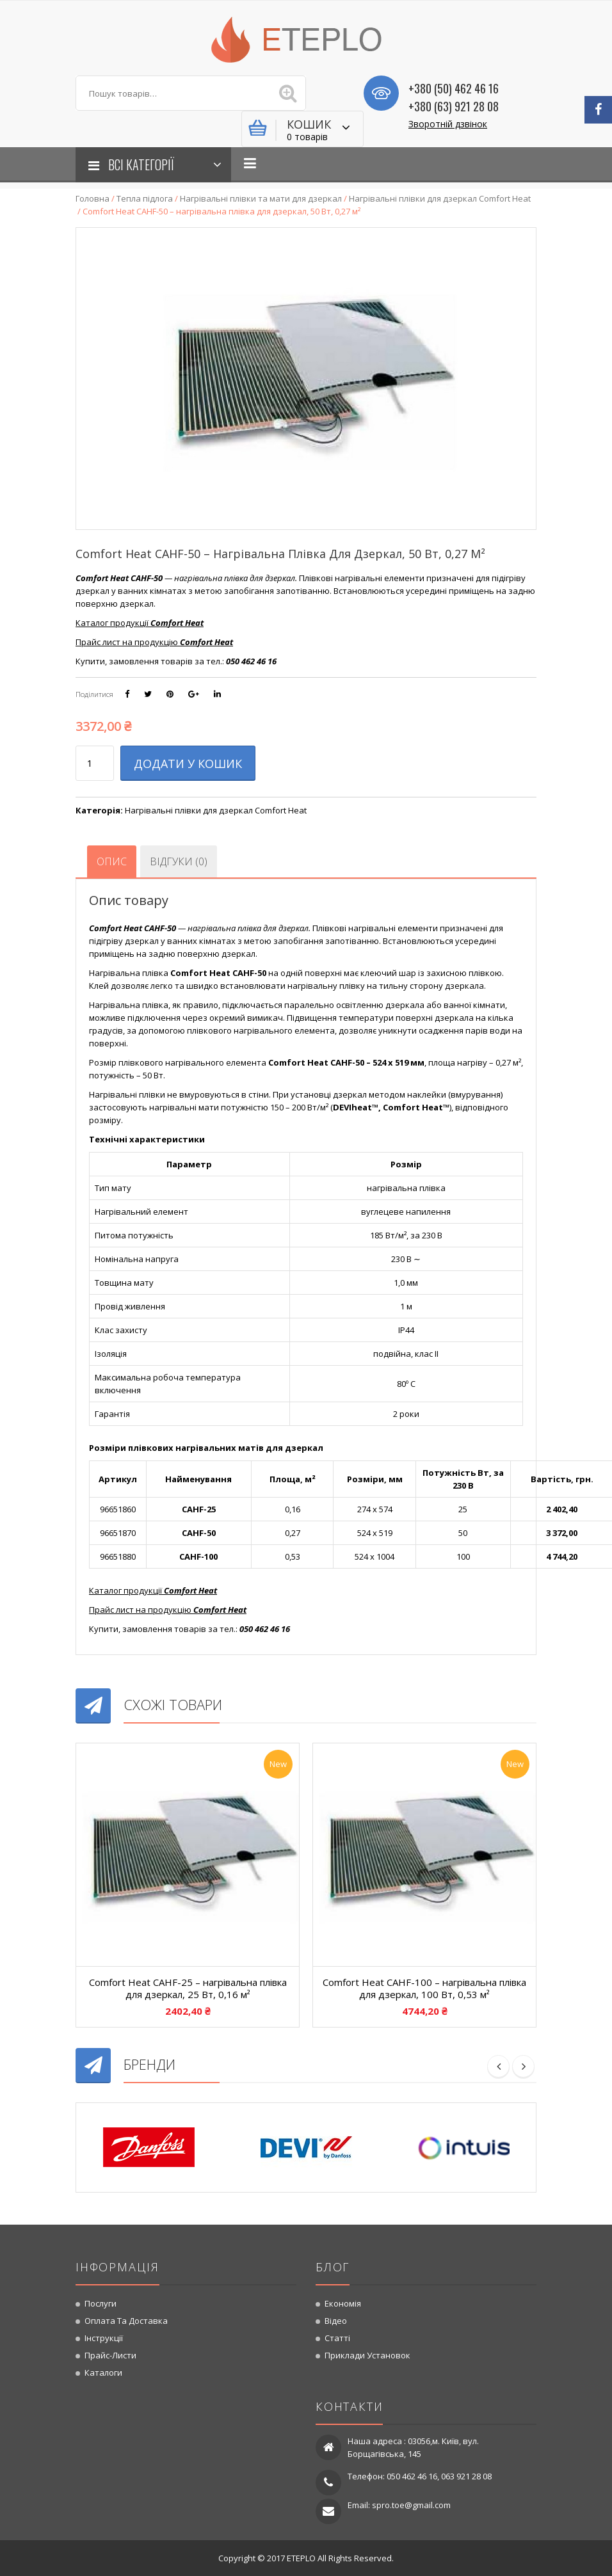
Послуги (101, 2303)
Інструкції (104, 2338)
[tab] (111, 861)
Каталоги (103, 2372)
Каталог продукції (153, 1590)
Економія (343, 2303)
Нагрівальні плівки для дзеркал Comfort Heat (440, 198)
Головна (92, 198)
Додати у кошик (188, 763)
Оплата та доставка (126, 2320)
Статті (337, 2338)
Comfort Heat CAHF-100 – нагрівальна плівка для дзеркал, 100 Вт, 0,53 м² (424, 1988)
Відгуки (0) (178, 861)
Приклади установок (367, 2355)
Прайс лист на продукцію (167, 1609)
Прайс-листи (110, 2355)
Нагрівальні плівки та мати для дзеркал (261, 198)
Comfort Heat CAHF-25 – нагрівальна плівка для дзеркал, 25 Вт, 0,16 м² (188, 1988)
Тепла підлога (145, 198)
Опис (112, 861)
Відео (336, 2320)
